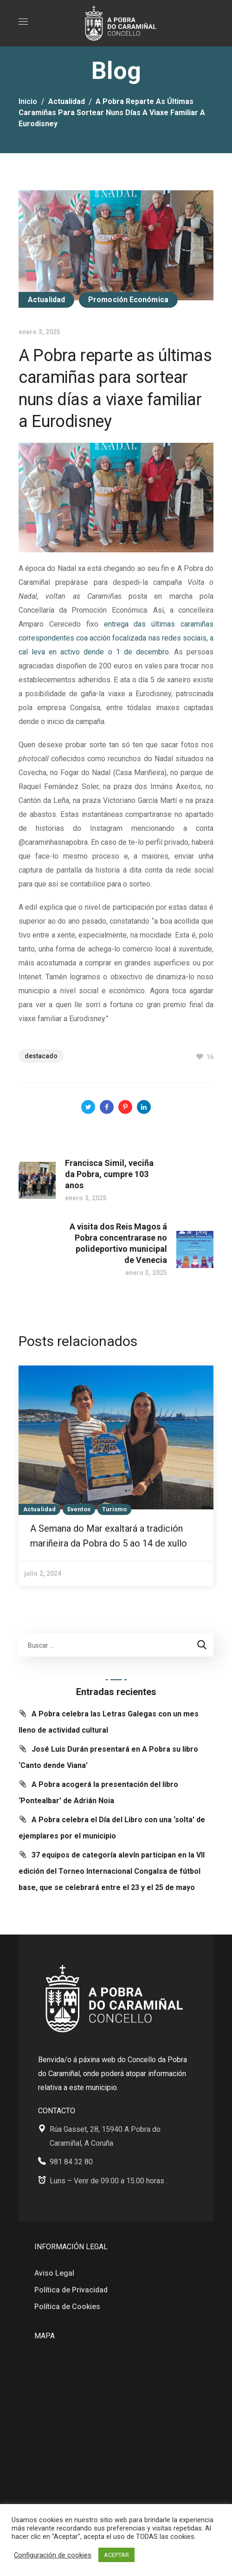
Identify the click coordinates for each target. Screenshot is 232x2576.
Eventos (78, 1509)
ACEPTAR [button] (116, 2554)
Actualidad (66, 101)
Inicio (28, 101)
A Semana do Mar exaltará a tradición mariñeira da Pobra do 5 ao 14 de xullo (108, 1536)
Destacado (41, 1056)
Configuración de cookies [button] (52, 2555)
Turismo (114, 1509)
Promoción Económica (128, 299)
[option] (116, 1476)
